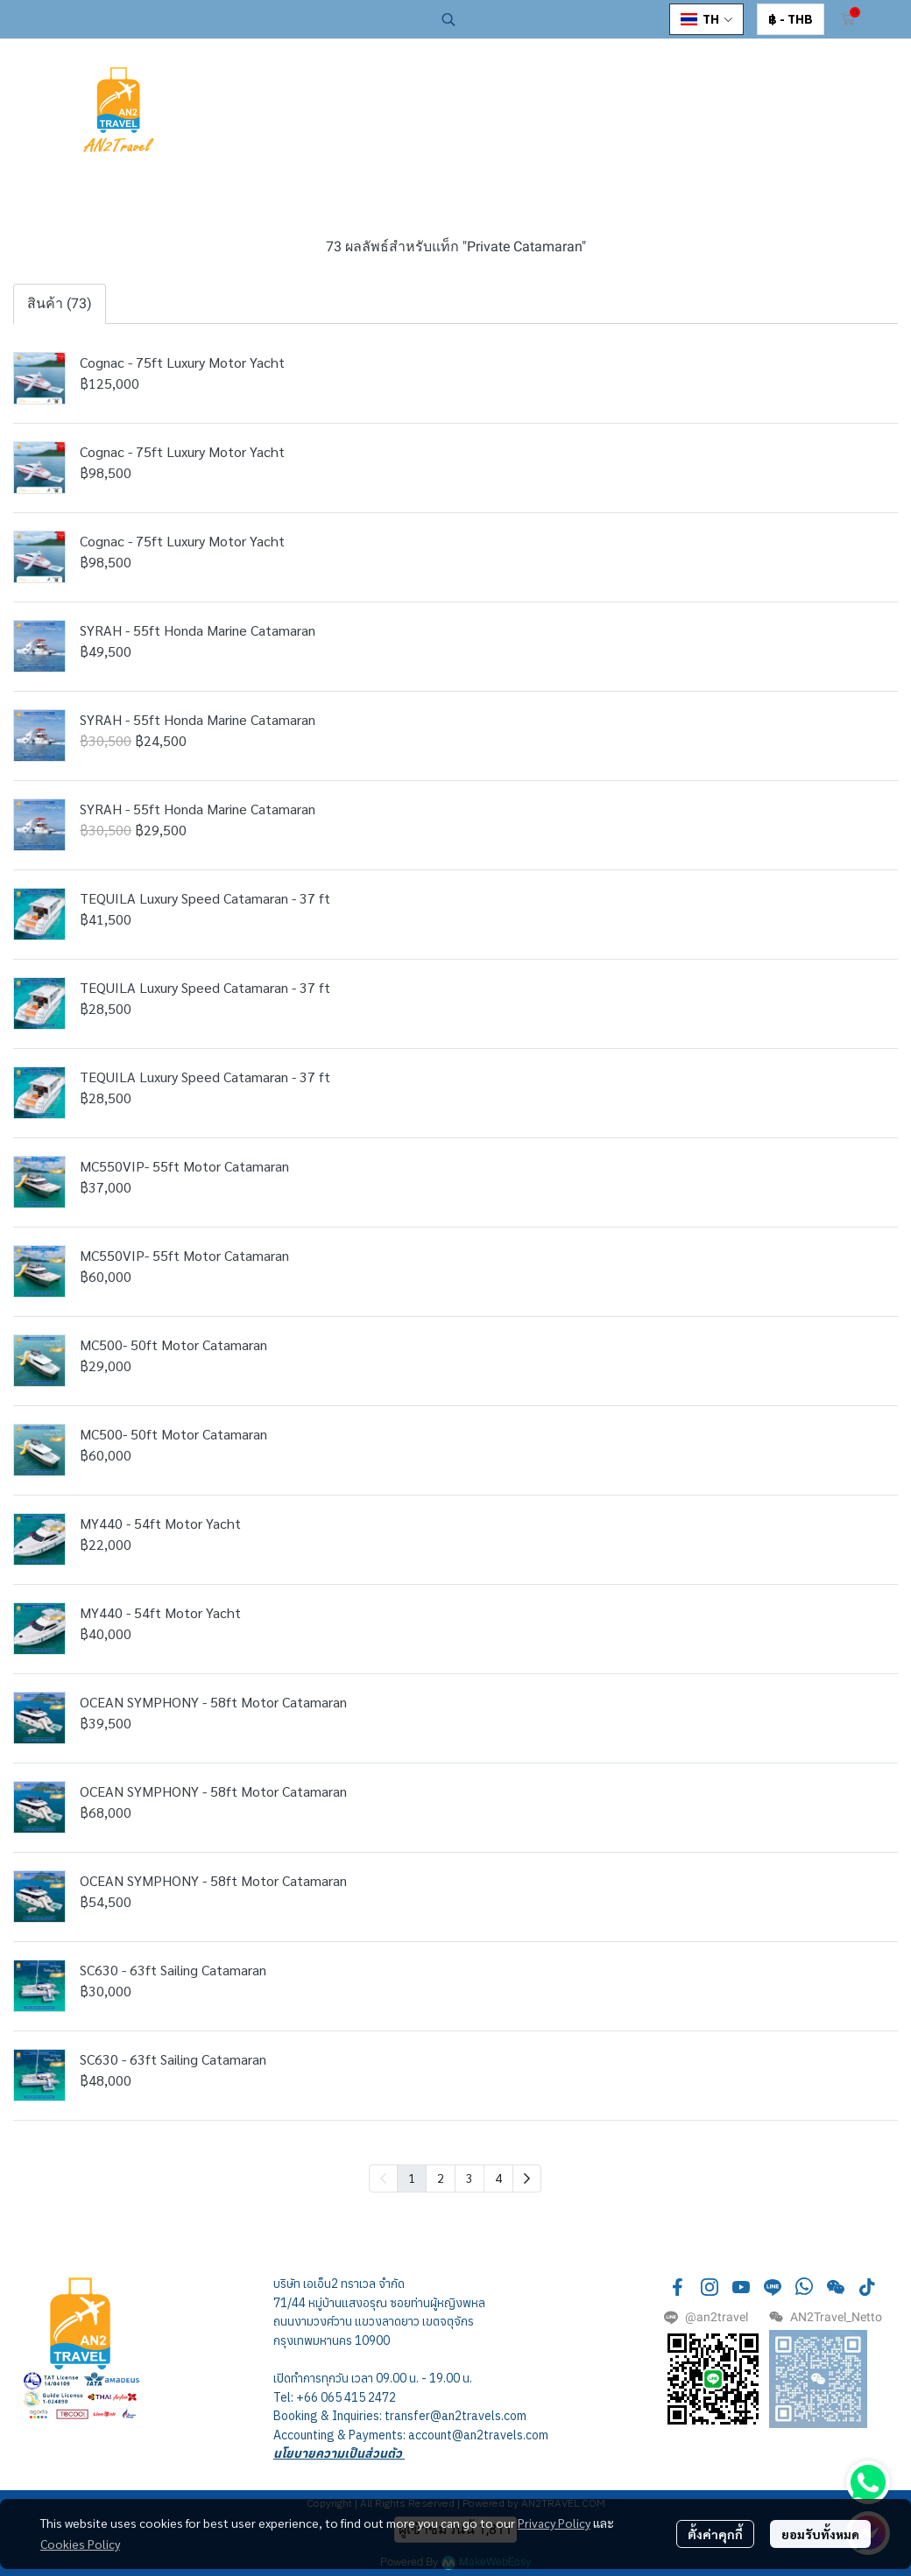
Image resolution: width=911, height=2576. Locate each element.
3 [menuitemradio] (469, 2177)
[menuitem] (526, 2178)
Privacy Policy (554, 2522)
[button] (546, 19)
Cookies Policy (80, 2543)
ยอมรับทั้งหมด (820, 2534)
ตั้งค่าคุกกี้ (715, 2534)
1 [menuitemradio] (411, 2177)
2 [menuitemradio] (440, 2177)
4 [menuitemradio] (498, 2177)
